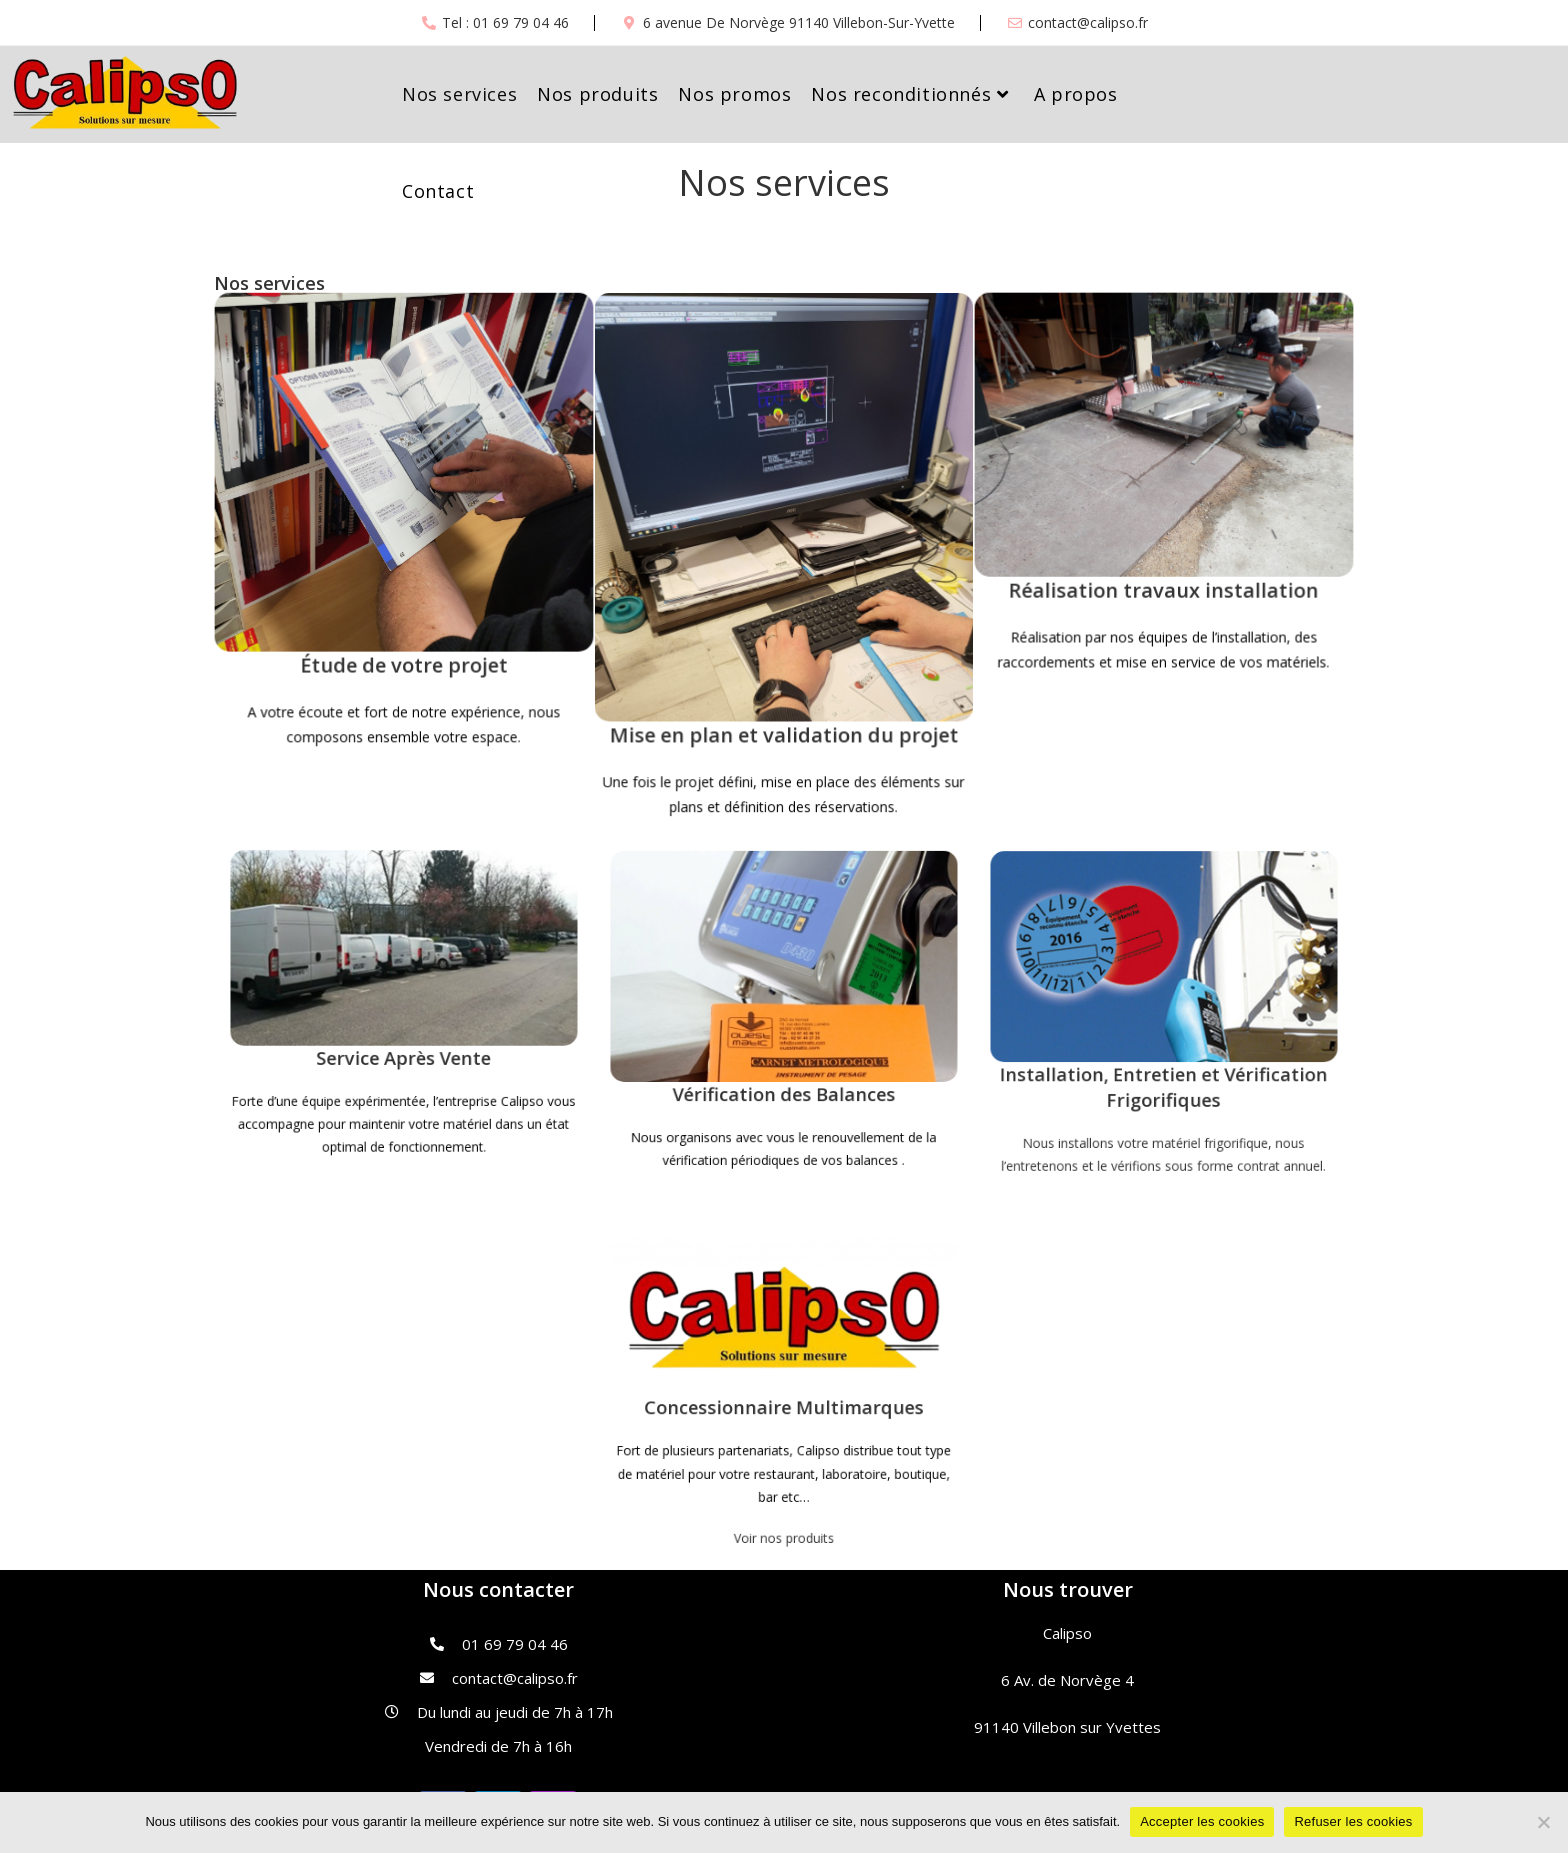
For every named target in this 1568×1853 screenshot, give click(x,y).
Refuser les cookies (1353, 1821)
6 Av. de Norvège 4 (1067, 1680)
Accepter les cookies (1202, 1821)
